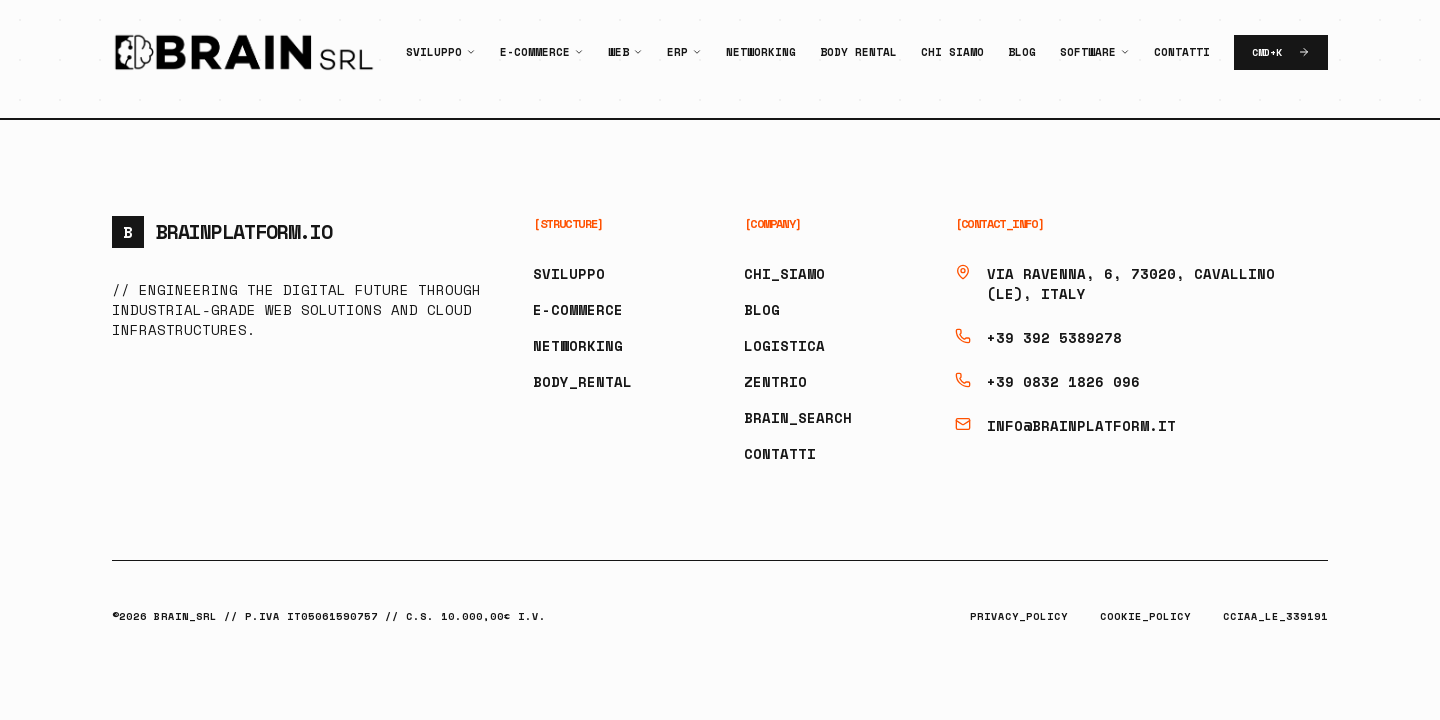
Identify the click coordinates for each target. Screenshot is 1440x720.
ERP (677, 52)
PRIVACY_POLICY (1019, 616)
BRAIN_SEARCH (798, 417)
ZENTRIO (775, 381)
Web (618, 52)
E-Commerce (535, 52)
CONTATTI (780, 453)
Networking (761, 52)
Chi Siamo (952, 52)
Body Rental (858, 52)
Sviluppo (434, 52)
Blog (1022, 52)
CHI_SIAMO (784, 273)
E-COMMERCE (578, 309)
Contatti (1182, 52)
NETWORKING (578, 345)
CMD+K (1281, 52)
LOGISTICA (784, 345)
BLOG (762, 309)
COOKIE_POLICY (1145, 616)
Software (1088, 52)
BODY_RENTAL (582, 381)
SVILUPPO (569, 273)
